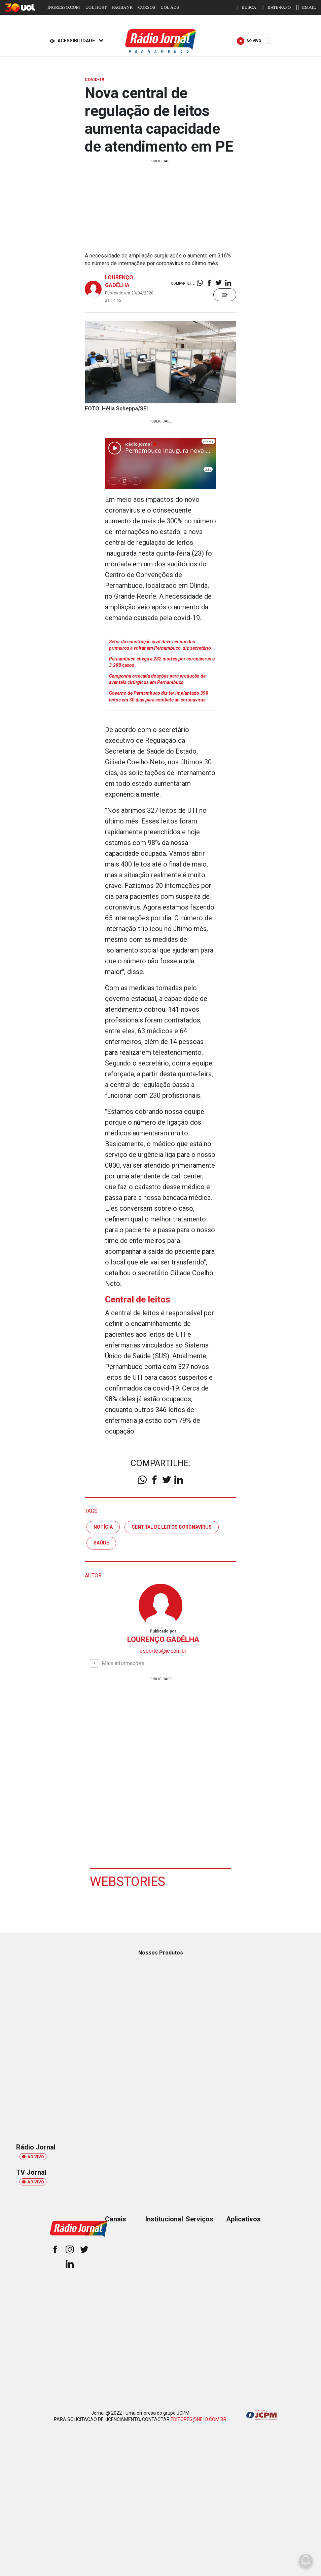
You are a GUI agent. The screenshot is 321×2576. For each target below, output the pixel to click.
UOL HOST (95, 7)
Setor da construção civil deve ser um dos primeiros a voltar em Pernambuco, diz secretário (160, 645)
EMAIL (306, 7)
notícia (103, 1527)
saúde (101, 1542)
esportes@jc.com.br (163, 1651)
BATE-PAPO (276, 7)
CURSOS (146, 7)
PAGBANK (122, 7)
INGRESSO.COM (63, 7)
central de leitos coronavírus (172, 1527)
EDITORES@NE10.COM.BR (198, 2419)
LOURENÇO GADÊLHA (163, 1639)
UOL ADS (169, 7)
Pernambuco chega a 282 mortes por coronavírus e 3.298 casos (162, 662)
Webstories (127, 1881)
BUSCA (246, 7)
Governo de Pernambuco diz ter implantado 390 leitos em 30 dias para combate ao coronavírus (158, 696)
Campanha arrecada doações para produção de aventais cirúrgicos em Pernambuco (157, 679)
